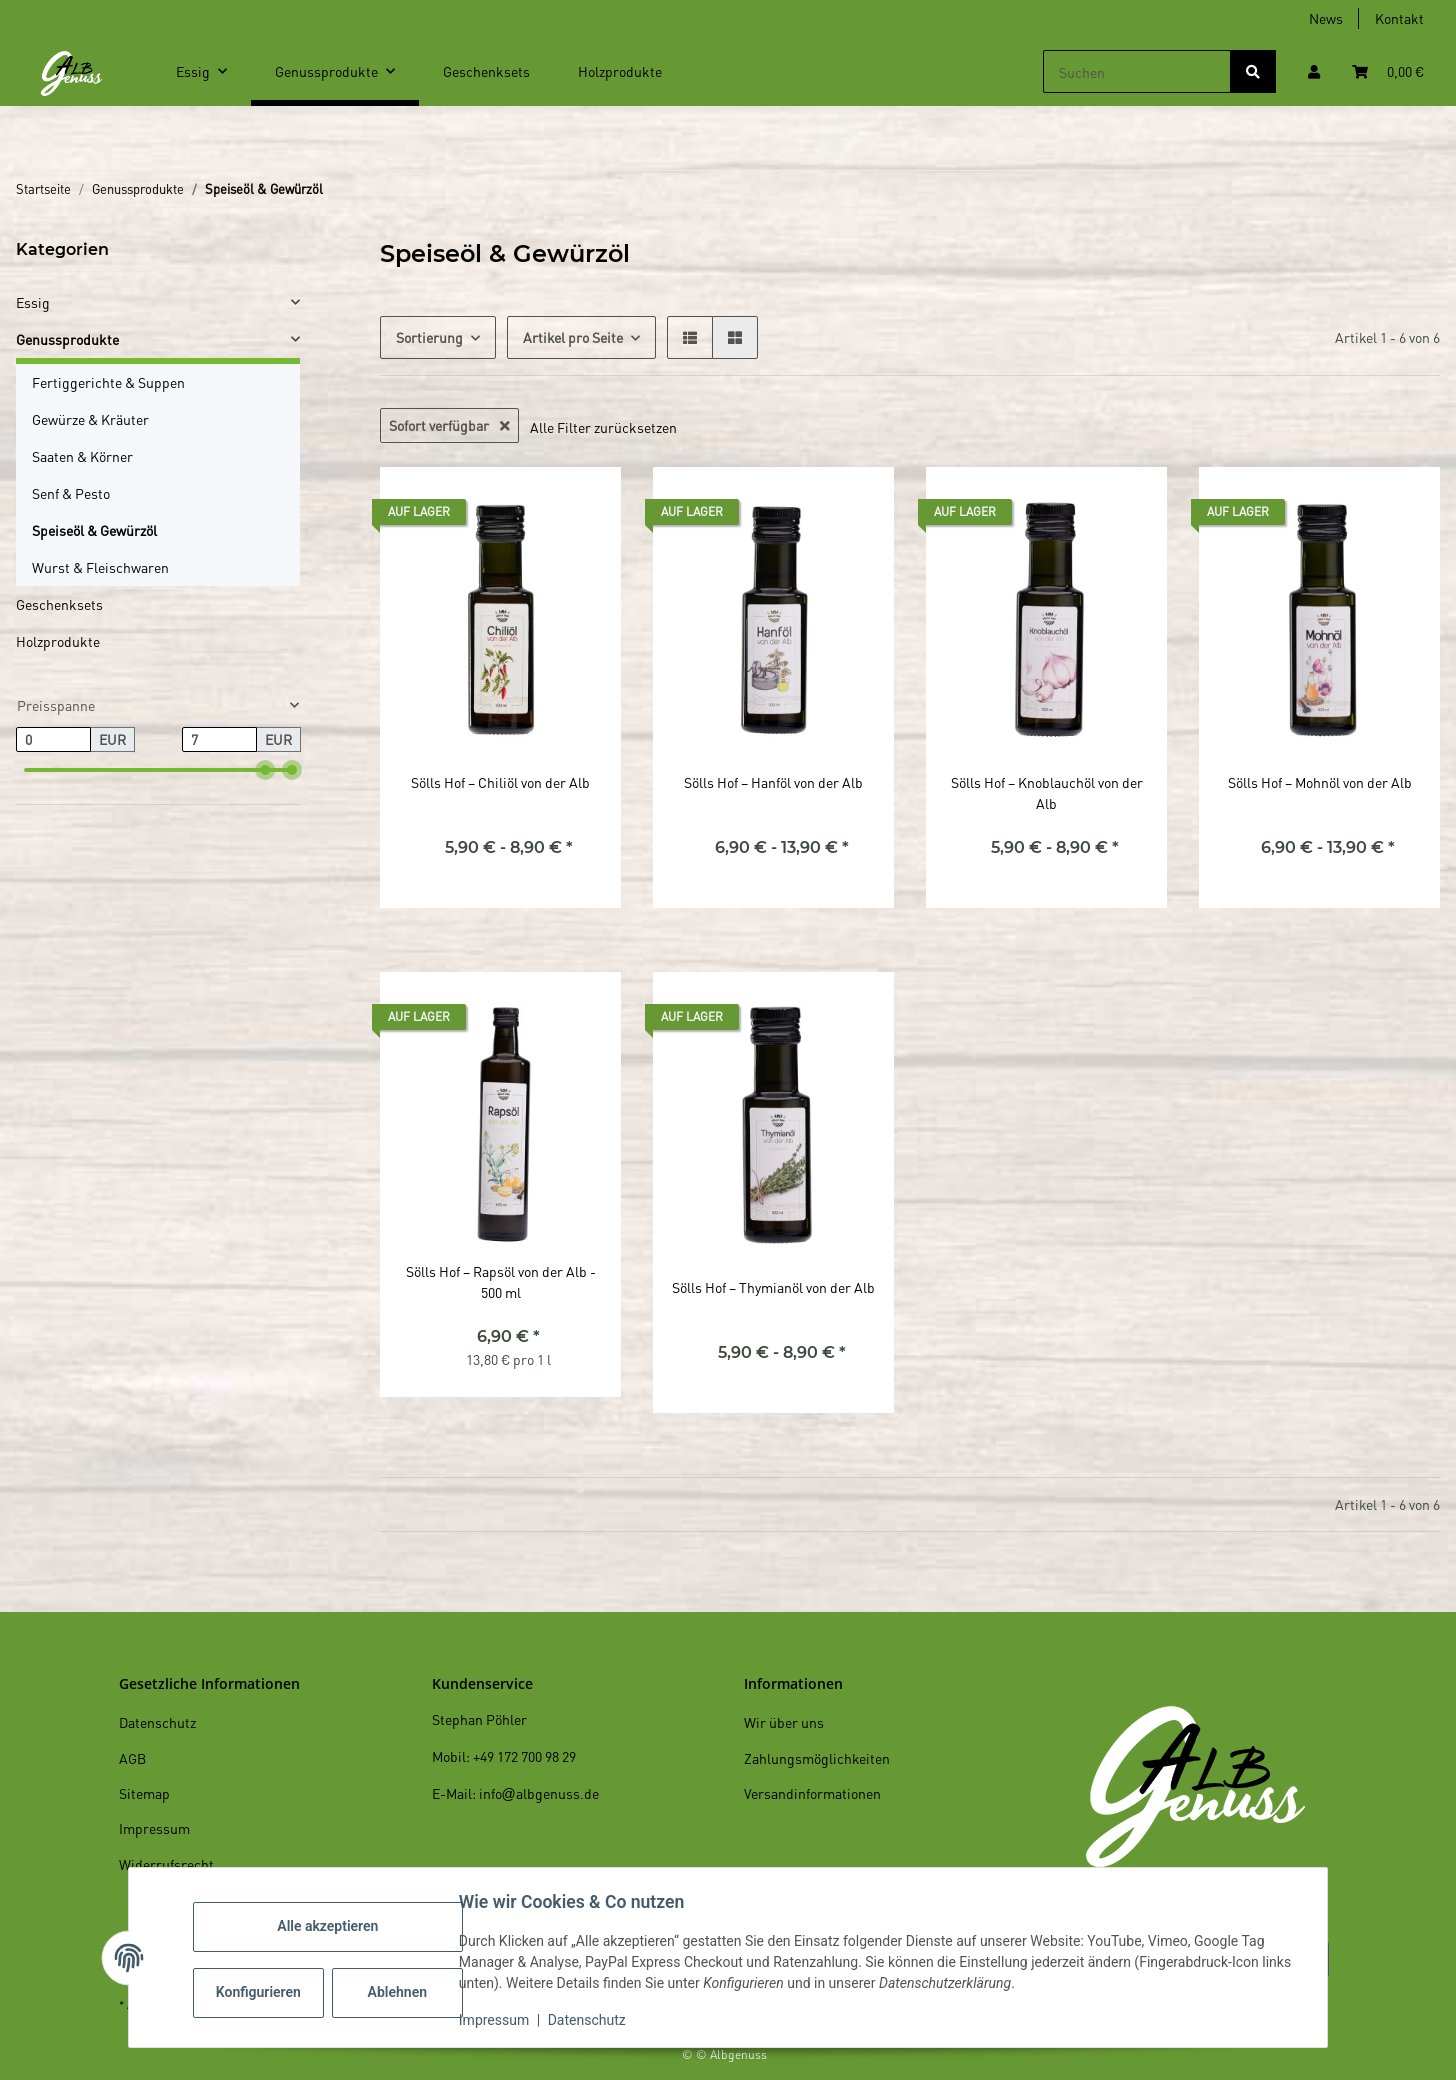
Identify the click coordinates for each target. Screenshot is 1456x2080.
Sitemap (144, 1793)
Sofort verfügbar (449, 425)
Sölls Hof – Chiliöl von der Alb (500, 782)
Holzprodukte (58, 641)
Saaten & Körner (82, 456)
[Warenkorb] (1388, 71)
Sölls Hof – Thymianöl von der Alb (773, 1287)
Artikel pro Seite (573, 337)
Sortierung (429, 337)
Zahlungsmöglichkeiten (817, 1758)
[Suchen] (1137, 71)
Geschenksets (59, 604)
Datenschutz (591, 2020)
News (1326, 18)
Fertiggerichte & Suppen (108, 382)
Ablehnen (401, 1992)
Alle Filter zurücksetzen (603, 427)
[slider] (265, 770)
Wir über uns (784, 1722)
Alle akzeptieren (331, 1926)
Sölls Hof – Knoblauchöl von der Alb (1047, 792)
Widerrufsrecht (166, 1864)
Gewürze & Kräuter (90, 419)
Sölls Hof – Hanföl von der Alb (773, 782)
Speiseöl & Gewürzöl (94, 530)
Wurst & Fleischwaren (100, 567)
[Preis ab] (53, 740)
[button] (1314, 71)
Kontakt (1399, 18)
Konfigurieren (264, 1992)
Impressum (498, 2020)
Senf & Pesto (71, 493)
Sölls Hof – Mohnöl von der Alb (1320, 782)
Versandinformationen (812, 1793)
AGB (132, 1758)
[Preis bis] (219, 740)
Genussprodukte (67, 339)
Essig (33, 302)
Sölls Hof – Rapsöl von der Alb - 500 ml (501, 1281)
